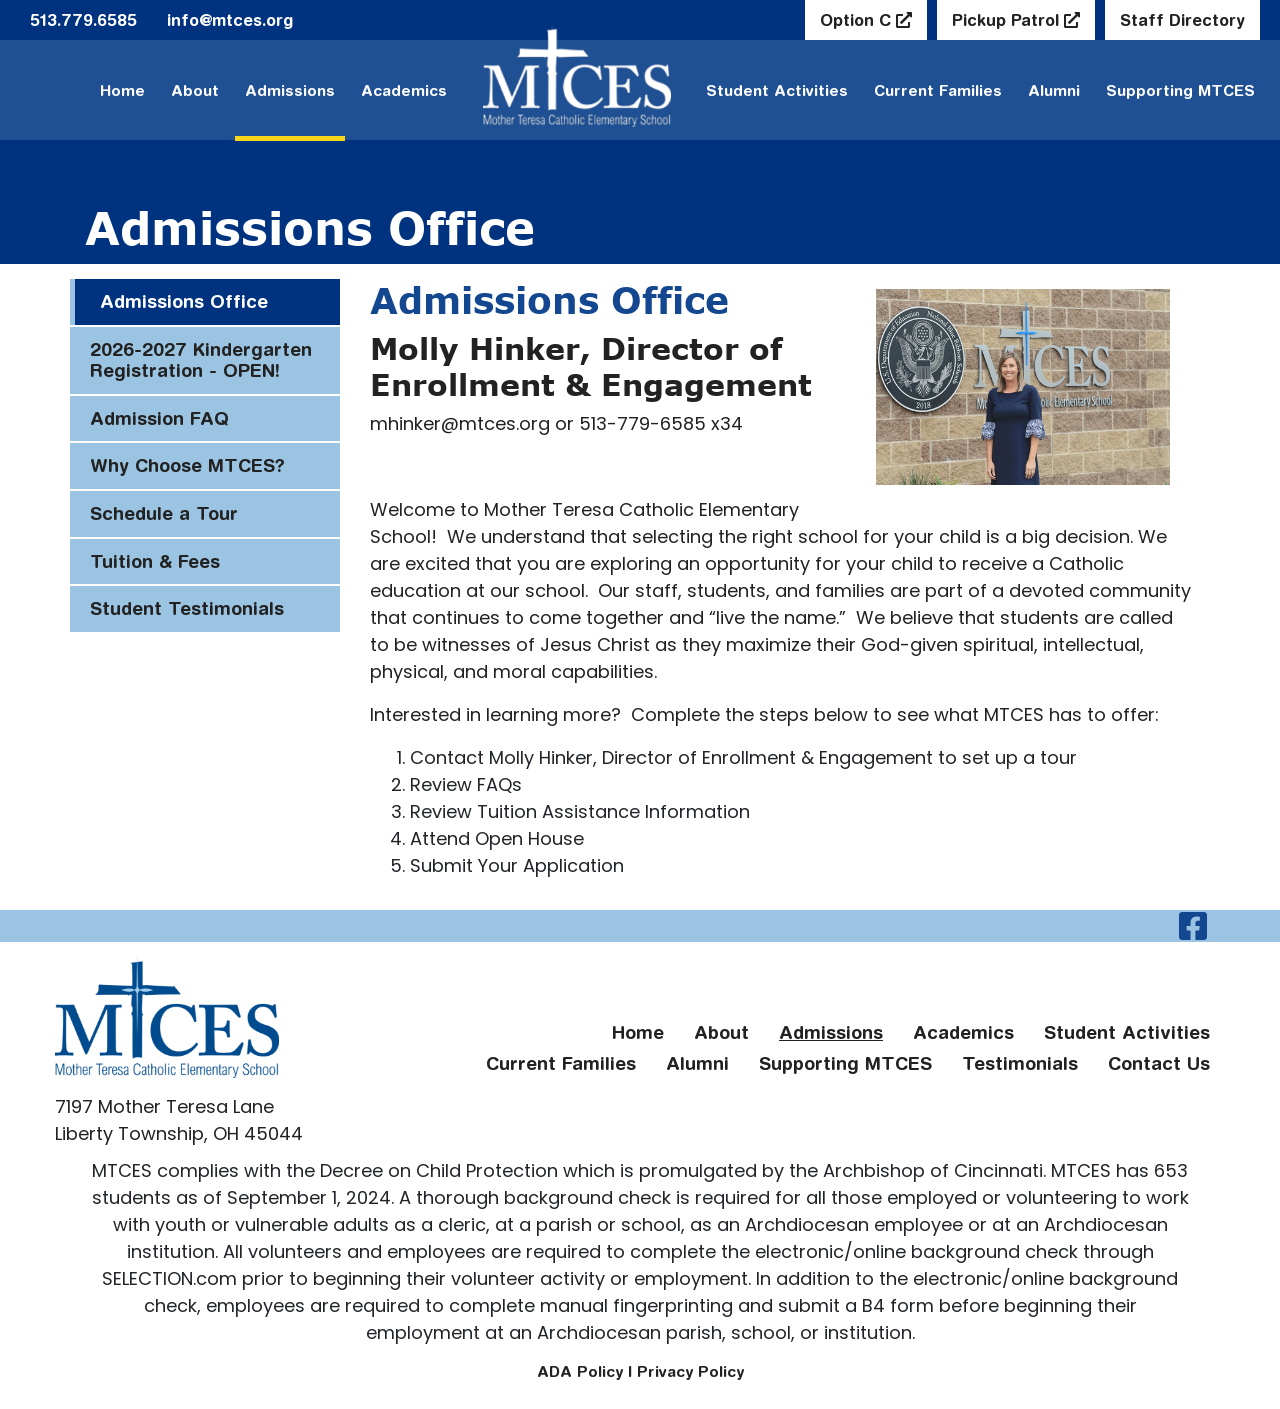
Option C (858, 20)
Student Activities (1127, 1032)
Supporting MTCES (1180, 90)
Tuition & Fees (155, 561)
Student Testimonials (187, 608)
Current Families (938, 90)
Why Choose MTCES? (187, 465)
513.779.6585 (83, 20)
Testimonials (1020, 1063)
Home (122, 90)
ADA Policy (580, 1371)
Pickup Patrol (1008, 20)
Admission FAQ (159, 418)
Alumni (1054, 90)
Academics (404, 90)
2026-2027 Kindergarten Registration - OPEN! (201, 360)
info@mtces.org (230, 20)
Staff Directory (1182, 20)
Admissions (290, 90)
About (195, 90)
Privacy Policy (690, 1371)
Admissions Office (184, 301)
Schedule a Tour (164, 513)
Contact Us (1159, 1063)
